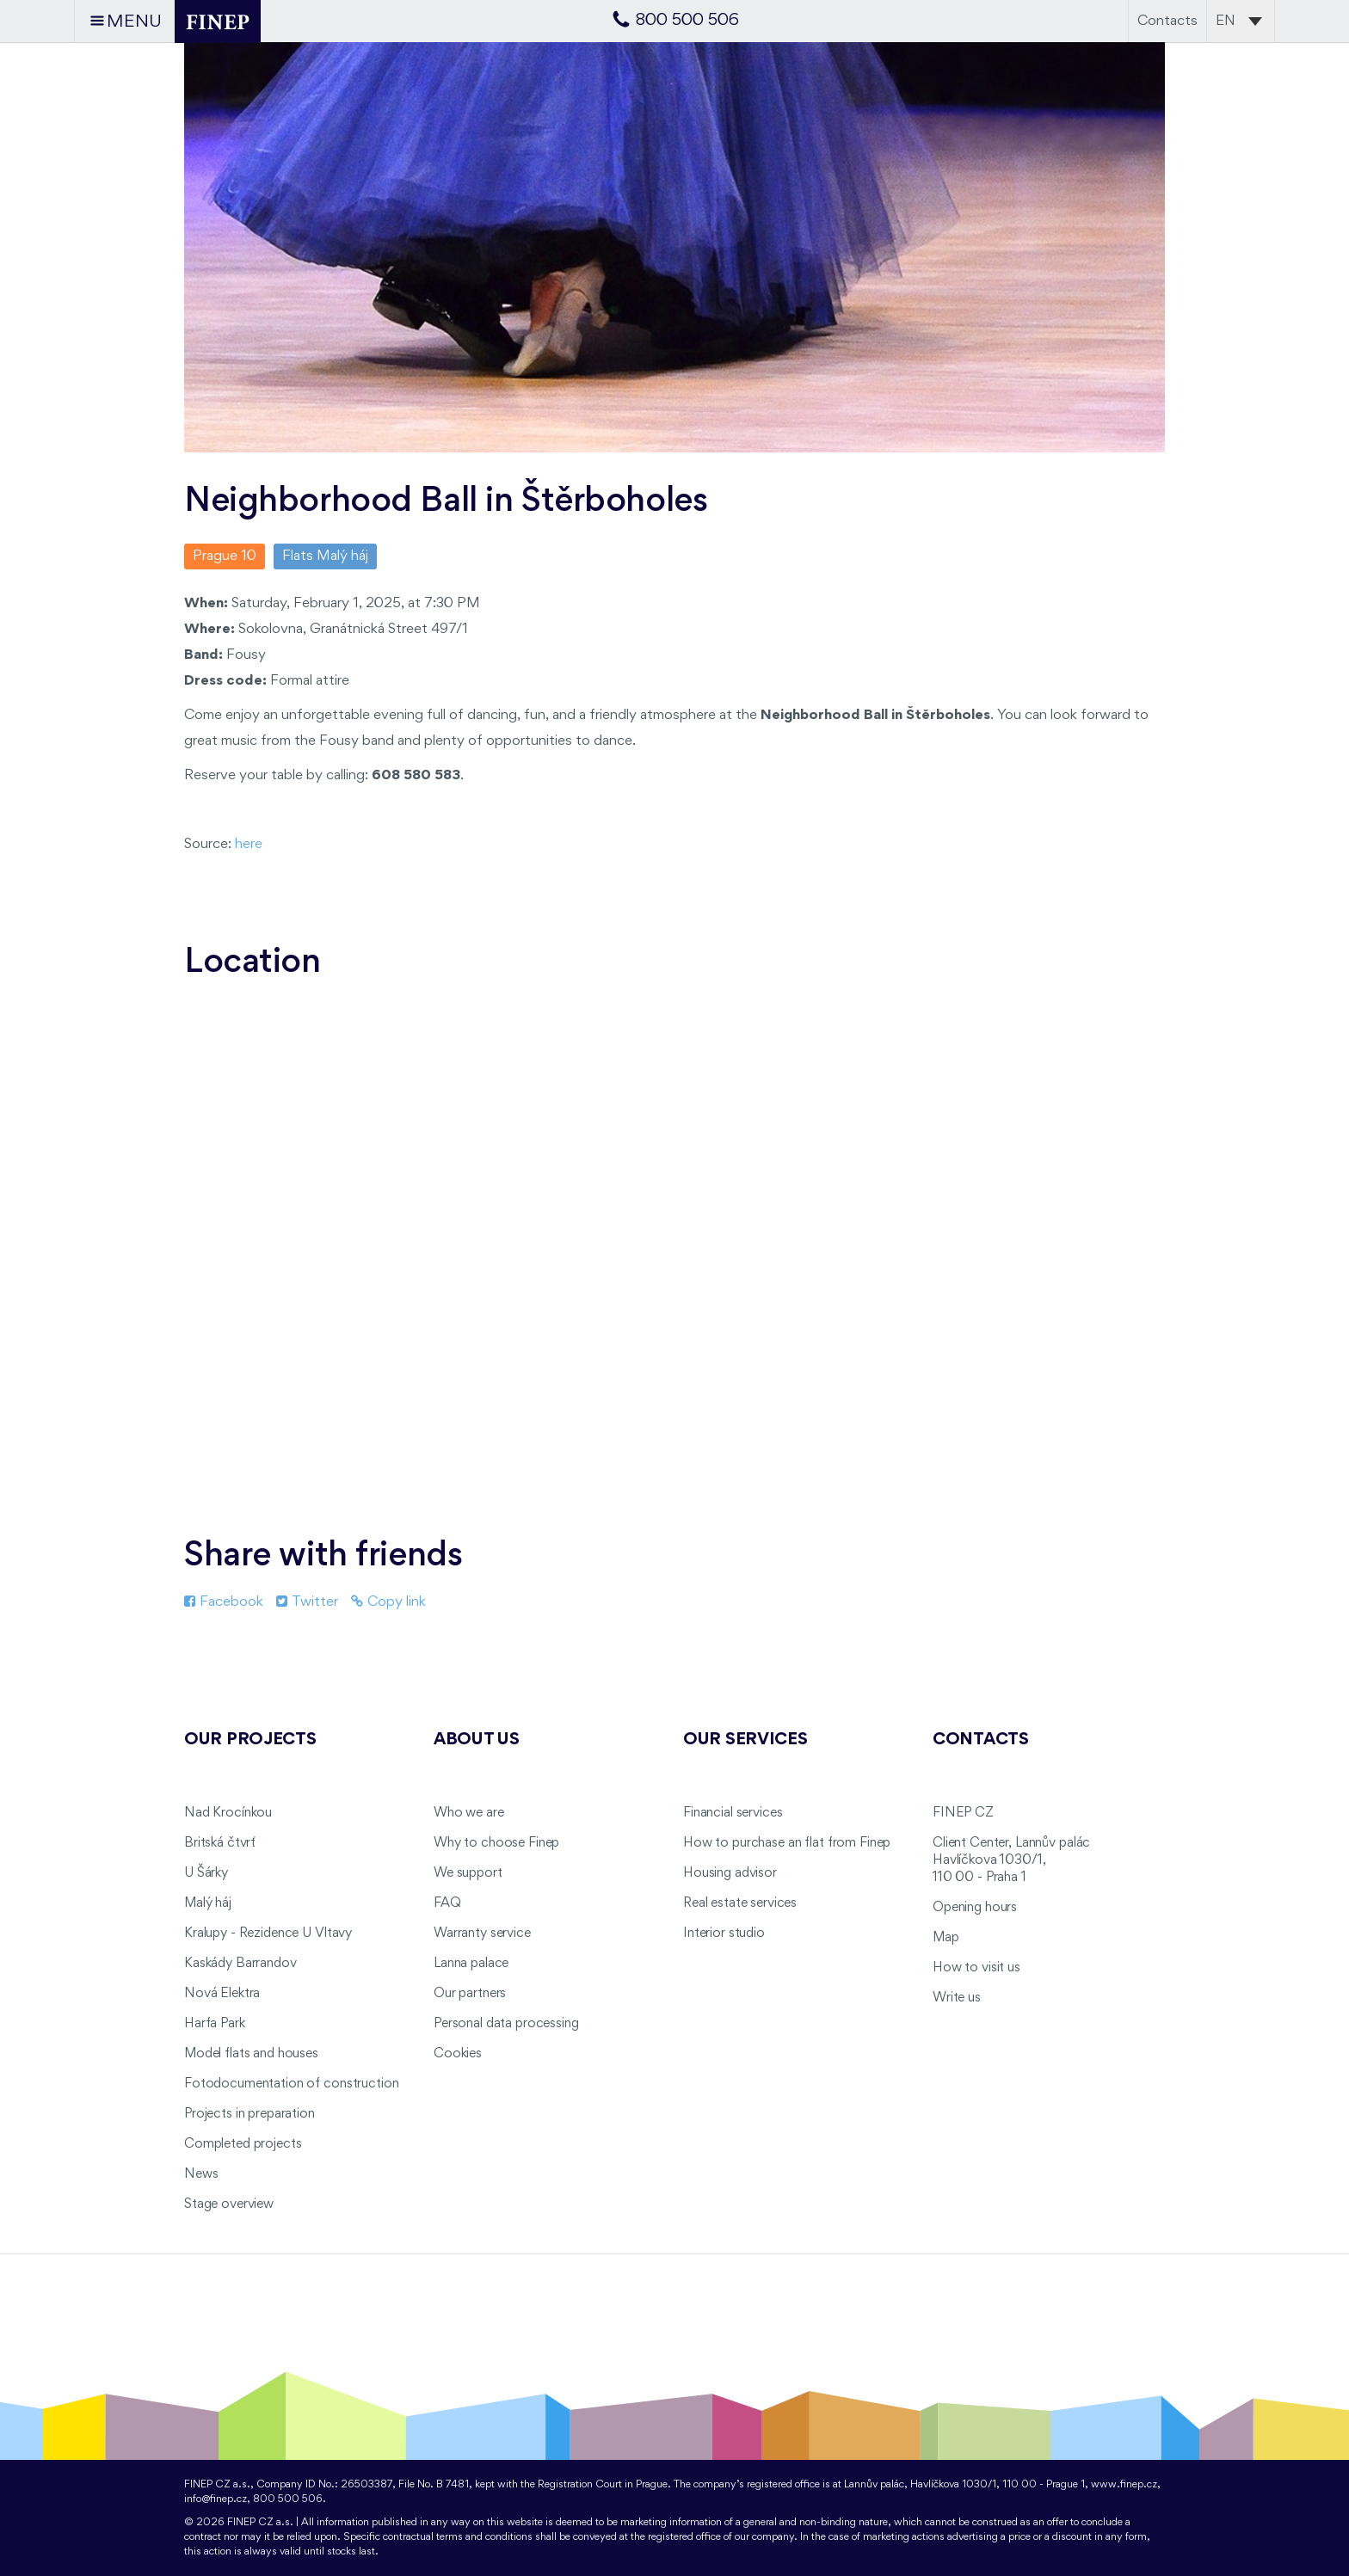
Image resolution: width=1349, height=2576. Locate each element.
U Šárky (206, 1873)
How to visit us (976, 1968)
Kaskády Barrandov (240, 1964)
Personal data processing (506, 2024)
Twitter (307, 1601)
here (248, 844)
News (201, 2174)
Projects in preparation (249, 2114)
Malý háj (207, 1903)
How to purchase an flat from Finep (786, 1843)
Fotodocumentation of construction (291, 2084)
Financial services (732, 1813)
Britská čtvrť (220, 1843)
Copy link (388, 1601)
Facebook (223, 1601)
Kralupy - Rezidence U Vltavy (268, 1933)
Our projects (250, 1740)
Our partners (470, 1994)
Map (946, 1938)
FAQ (447, 1903)
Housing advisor (730, 1873)
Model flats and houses (251, 2054)
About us (477, 1740)
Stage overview (229, 2204)
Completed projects (242, 2144)
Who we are (469, 1813)
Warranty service (482, 1933)
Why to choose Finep (496, 1843)
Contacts (1167, 21)
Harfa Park (214, 2024)
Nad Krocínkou (228, 1813)
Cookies (458, 2054)
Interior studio (724, 1933)
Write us (957, 1998)
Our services (745, 1740)
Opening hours (975, 1908)
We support (468, 1873)
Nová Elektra (222, 1994)
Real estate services (740, 1903)
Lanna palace (471, 1964)
